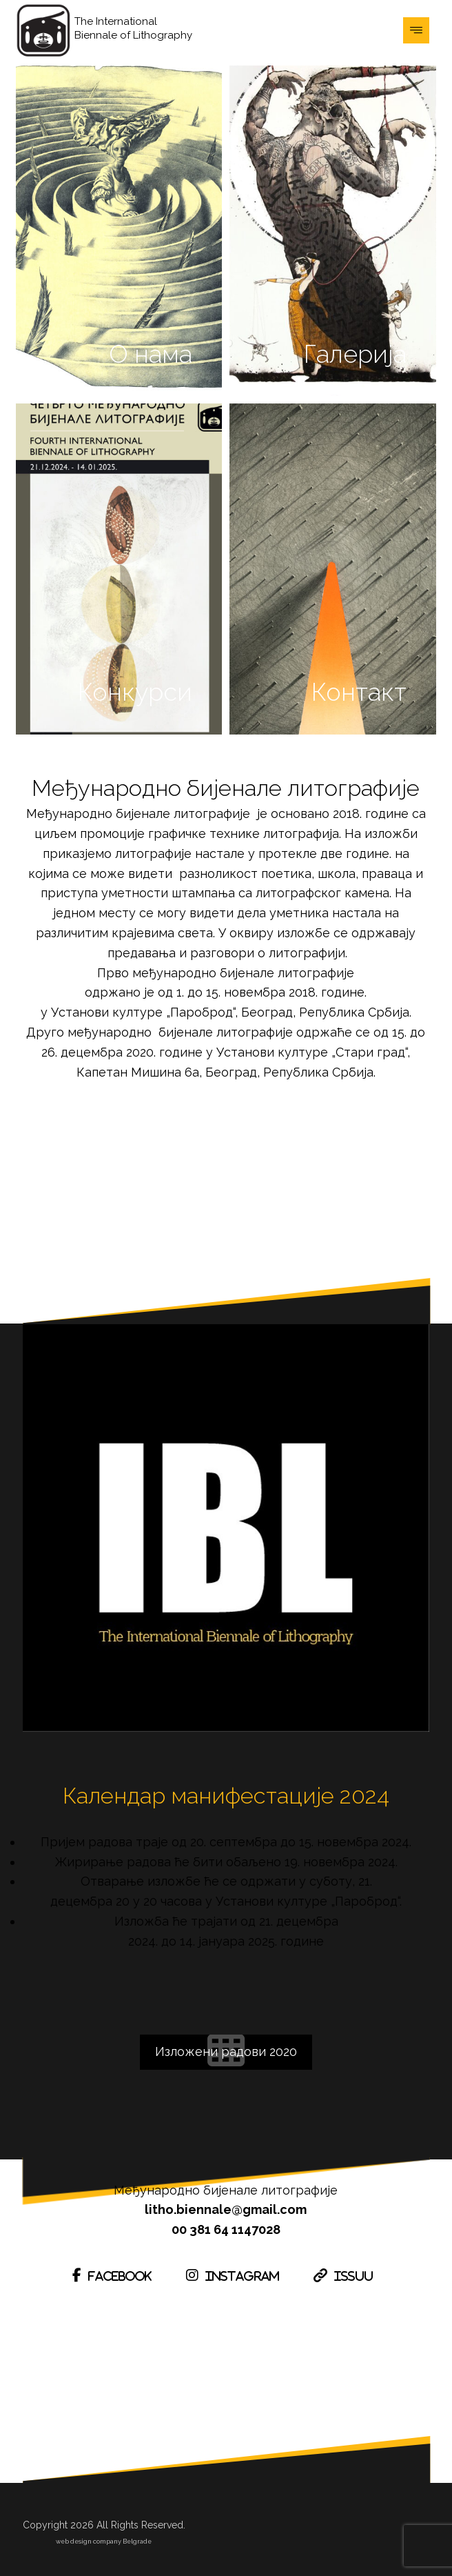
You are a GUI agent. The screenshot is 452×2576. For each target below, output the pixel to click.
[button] (416, 30)
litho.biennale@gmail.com (226, 2209)
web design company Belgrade (104, 2541)
